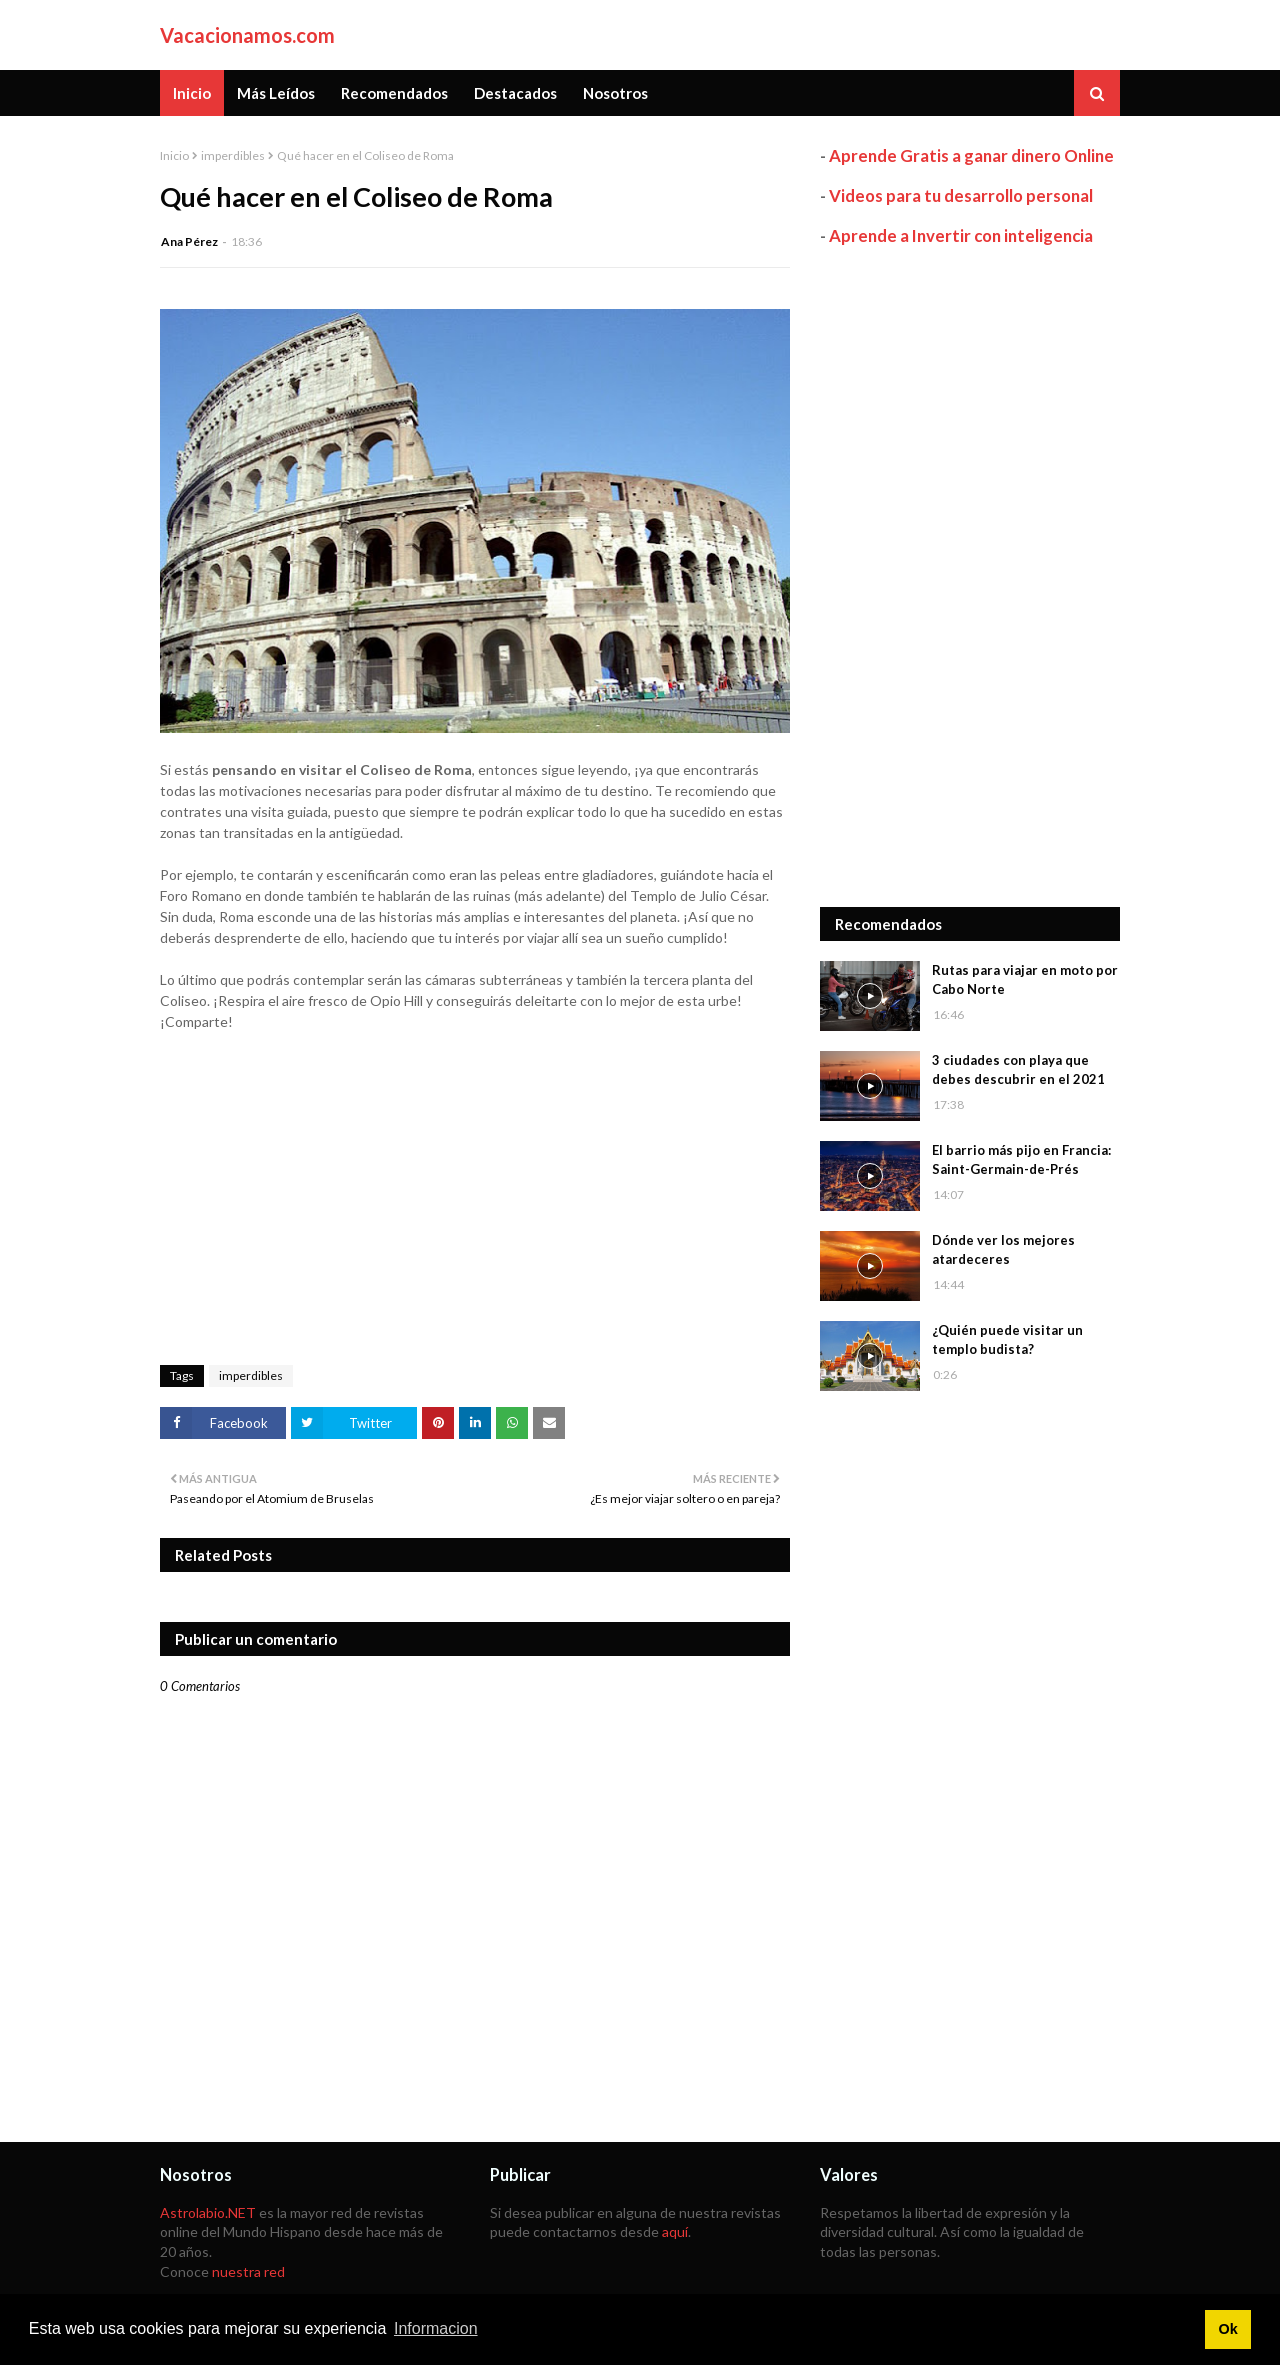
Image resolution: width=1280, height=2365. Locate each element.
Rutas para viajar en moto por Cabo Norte (1025, 980)
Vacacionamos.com (247, 35)
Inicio (174, 155)
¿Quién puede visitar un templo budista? (1007, 1340)
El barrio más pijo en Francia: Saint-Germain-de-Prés (1021, 1160)
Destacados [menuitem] (515, 93)
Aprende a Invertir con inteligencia (961, 235)
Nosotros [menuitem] (615, 93)
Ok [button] (1227, 2329)
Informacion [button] (436, 2328)
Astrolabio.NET (208, 2212)
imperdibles (233, 155)
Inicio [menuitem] (192, 93)
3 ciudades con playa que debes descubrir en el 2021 (1018, 1070)
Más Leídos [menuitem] (276, 93)
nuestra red (248, 2271)
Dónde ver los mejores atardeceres (1003, 1250)
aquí (675, 2231)
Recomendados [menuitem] (394, 93)
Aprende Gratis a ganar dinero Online (971, 155)
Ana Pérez (189, 241)
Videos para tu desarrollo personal (961, 195)
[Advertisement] (970, 577)
